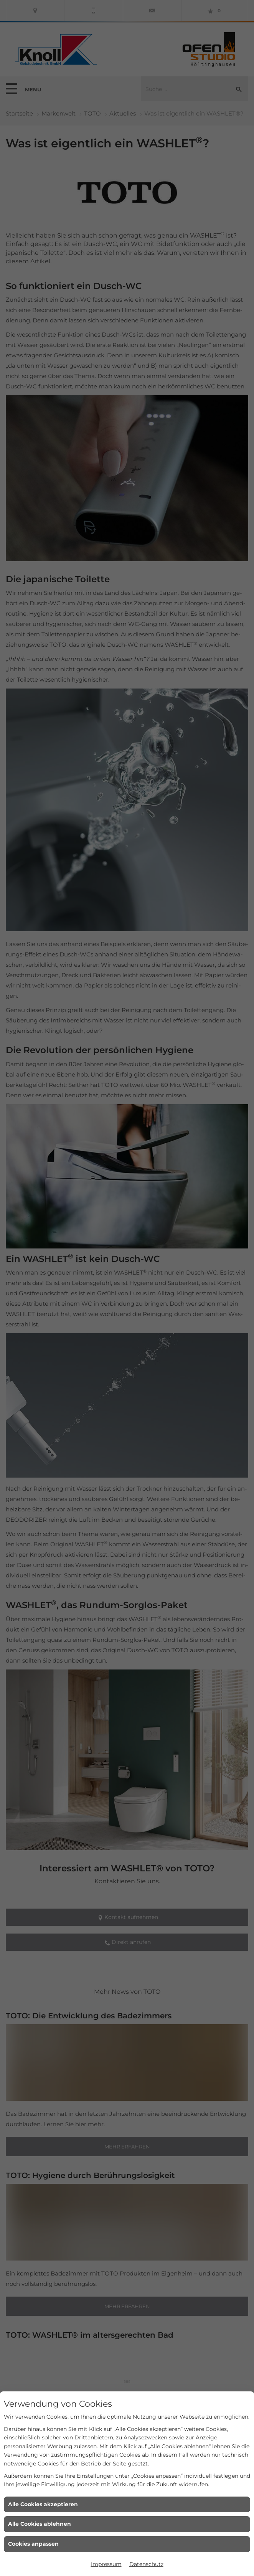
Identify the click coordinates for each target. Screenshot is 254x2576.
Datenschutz (146, 2564)
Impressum (106, 2564)
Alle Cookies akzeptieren (43, 2504)
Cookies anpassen (33, 2543)
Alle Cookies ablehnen (39, 2523)
